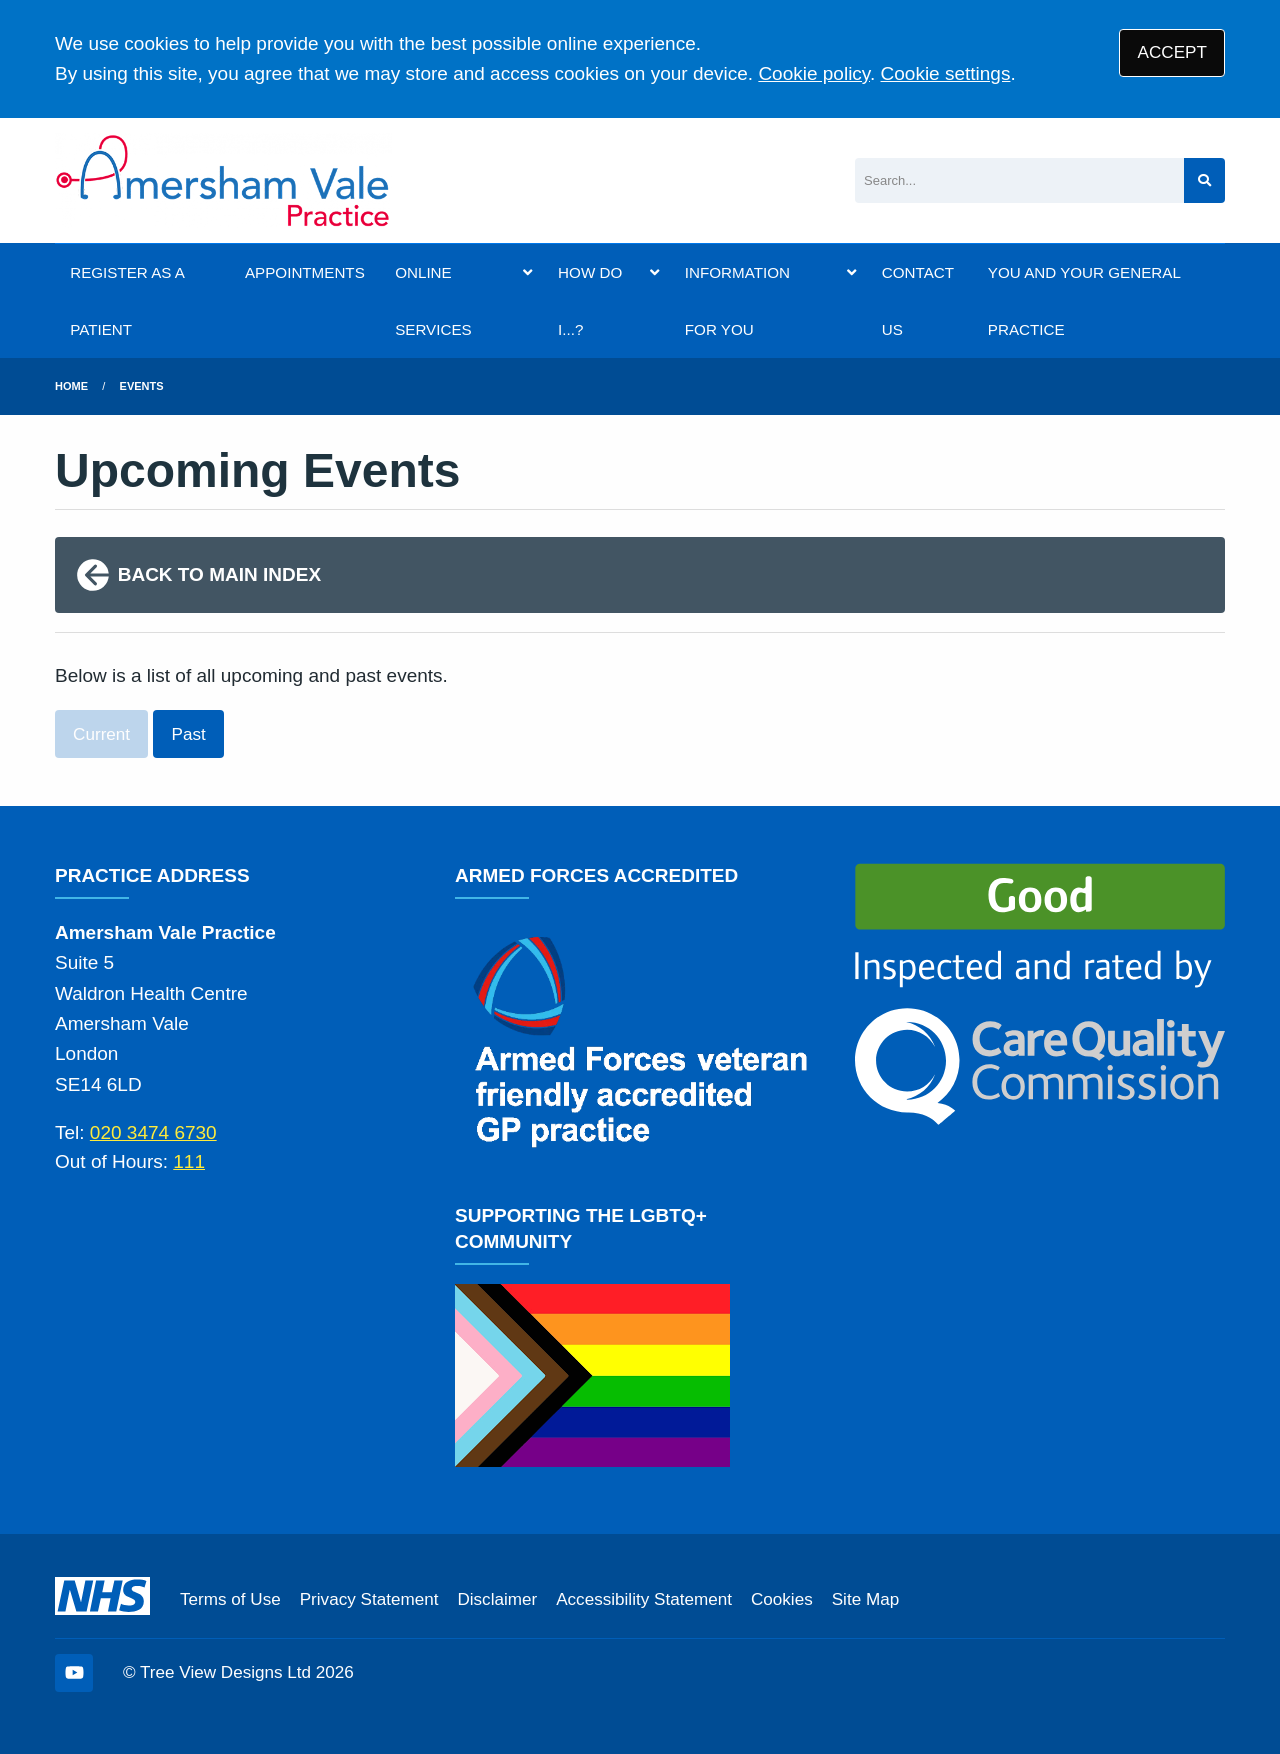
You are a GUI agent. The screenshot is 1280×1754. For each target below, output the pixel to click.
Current (101, 734)
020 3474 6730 (153, 1132)
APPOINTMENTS (305, 272)
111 (189, 1161)
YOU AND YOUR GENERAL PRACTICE (1084, 301)
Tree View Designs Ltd (225, 1672)
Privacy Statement (369, 1599)
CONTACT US (918, 301)
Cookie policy (814, 73)
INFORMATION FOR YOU (737, 301)
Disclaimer (497, 1599)
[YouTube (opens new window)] (74, 1673)
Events (142, 386)
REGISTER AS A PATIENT (127, 301)
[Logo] (223, 180)
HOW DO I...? (590, 301)
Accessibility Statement (644, 1599)
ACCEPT (1172, 52)
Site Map (865, 1599)
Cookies (782, 1599)
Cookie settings (946, 73)
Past (189, 734)
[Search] (1019, 180)
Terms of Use (230, 1599)
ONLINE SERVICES (433, 301)
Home (71, 386)
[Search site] (1204, 180)
